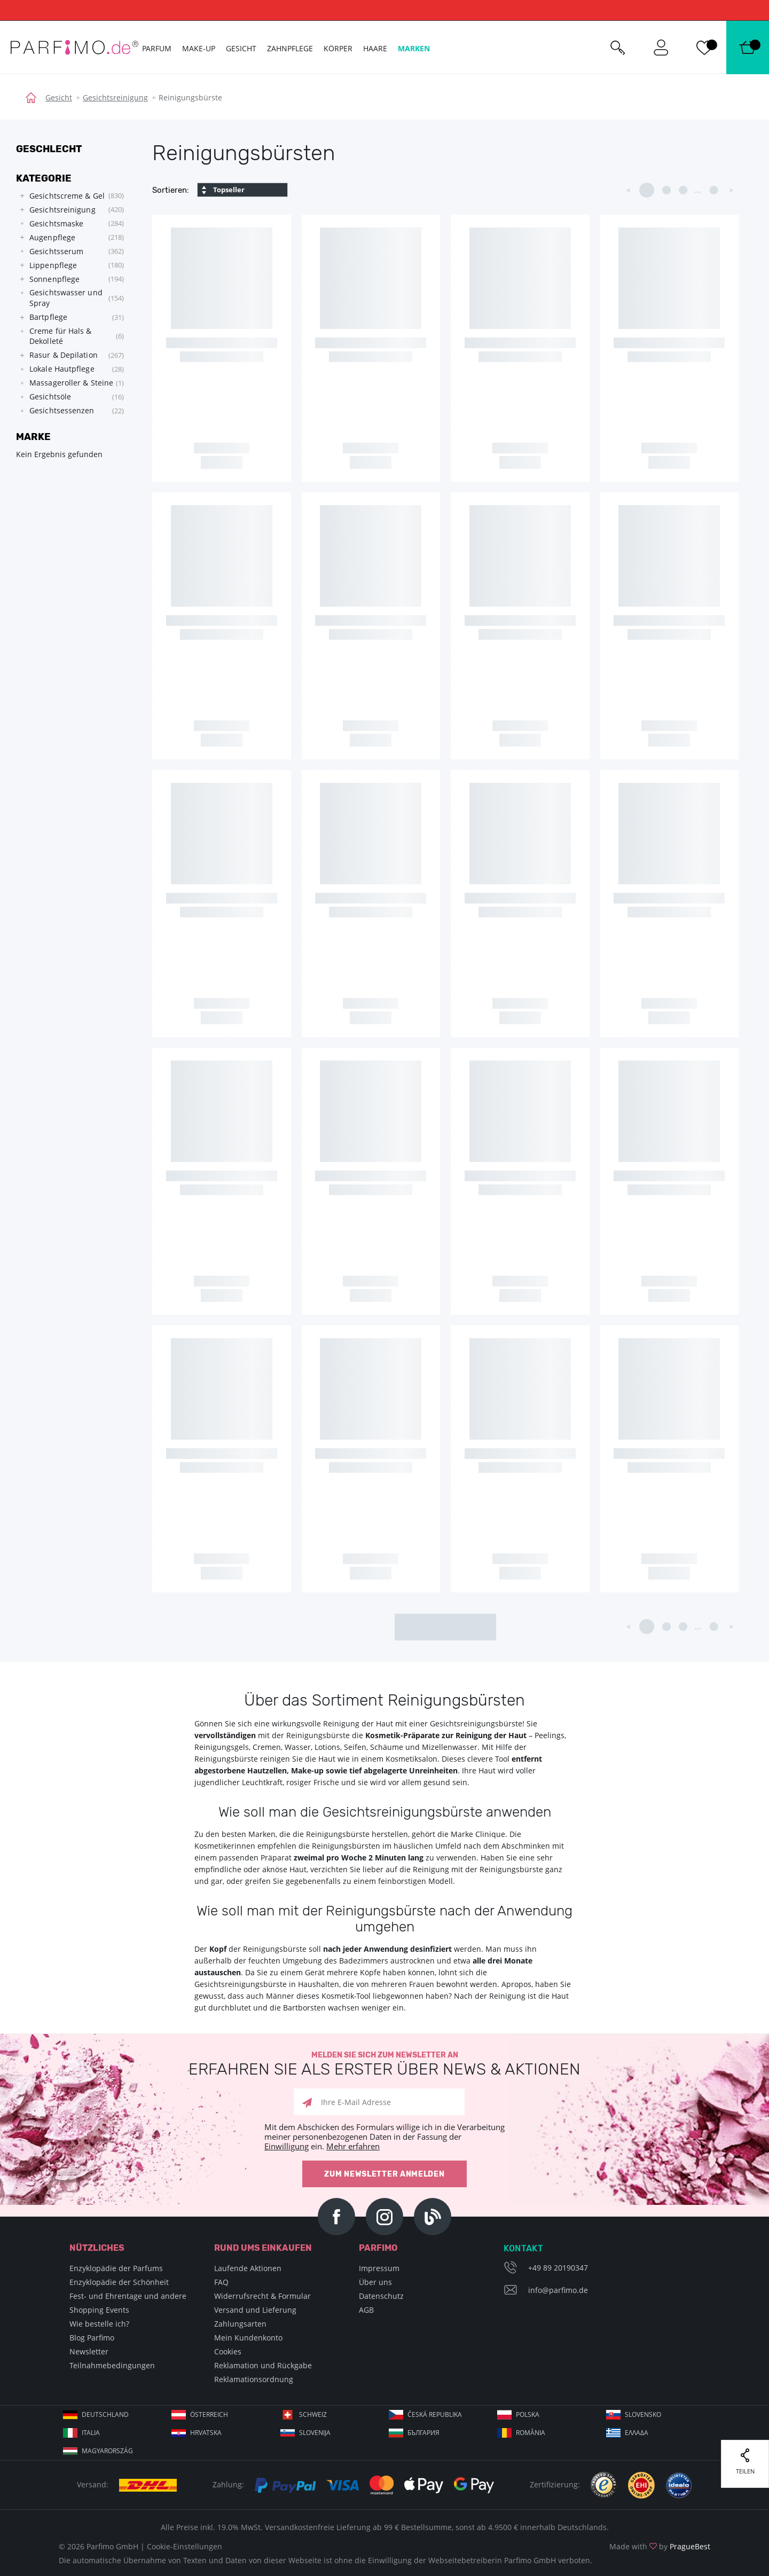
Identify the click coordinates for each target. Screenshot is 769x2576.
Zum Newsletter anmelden (384, 2174)
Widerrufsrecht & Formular (262, 2296)
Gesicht (58, 97)
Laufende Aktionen (247, 2268)
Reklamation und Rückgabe (263, 2365)
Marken (414, 48)
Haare (375, 48)
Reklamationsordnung (253, 2379)
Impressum (379, 2268)
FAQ (221, 2282)
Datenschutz (381, 2296)
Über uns (375, 2282)
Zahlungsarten (240, 2324)
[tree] (69, 303)
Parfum (156, 48)
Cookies (227, 2351)
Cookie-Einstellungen (184, 2546)
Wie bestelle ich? (99, 2324)
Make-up (198, 48)
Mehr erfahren (353, 2146)
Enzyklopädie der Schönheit (119, 2282)
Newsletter (88, 2351)
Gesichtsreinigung (115, 97)
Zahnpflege (290, 48)
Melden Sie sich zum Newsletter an (384, 2064)
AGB (366, 2310)
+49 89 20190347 (558, 2268)
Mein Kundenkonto (248, 2337)
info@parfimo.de (558, 2290)
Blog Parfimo (91, 2337)
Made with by (659, 2546)
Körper (338, 48)
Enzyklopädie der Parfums (116, 2268)
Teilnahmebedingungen (112, 2365)
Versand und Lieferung (255, 2310)
